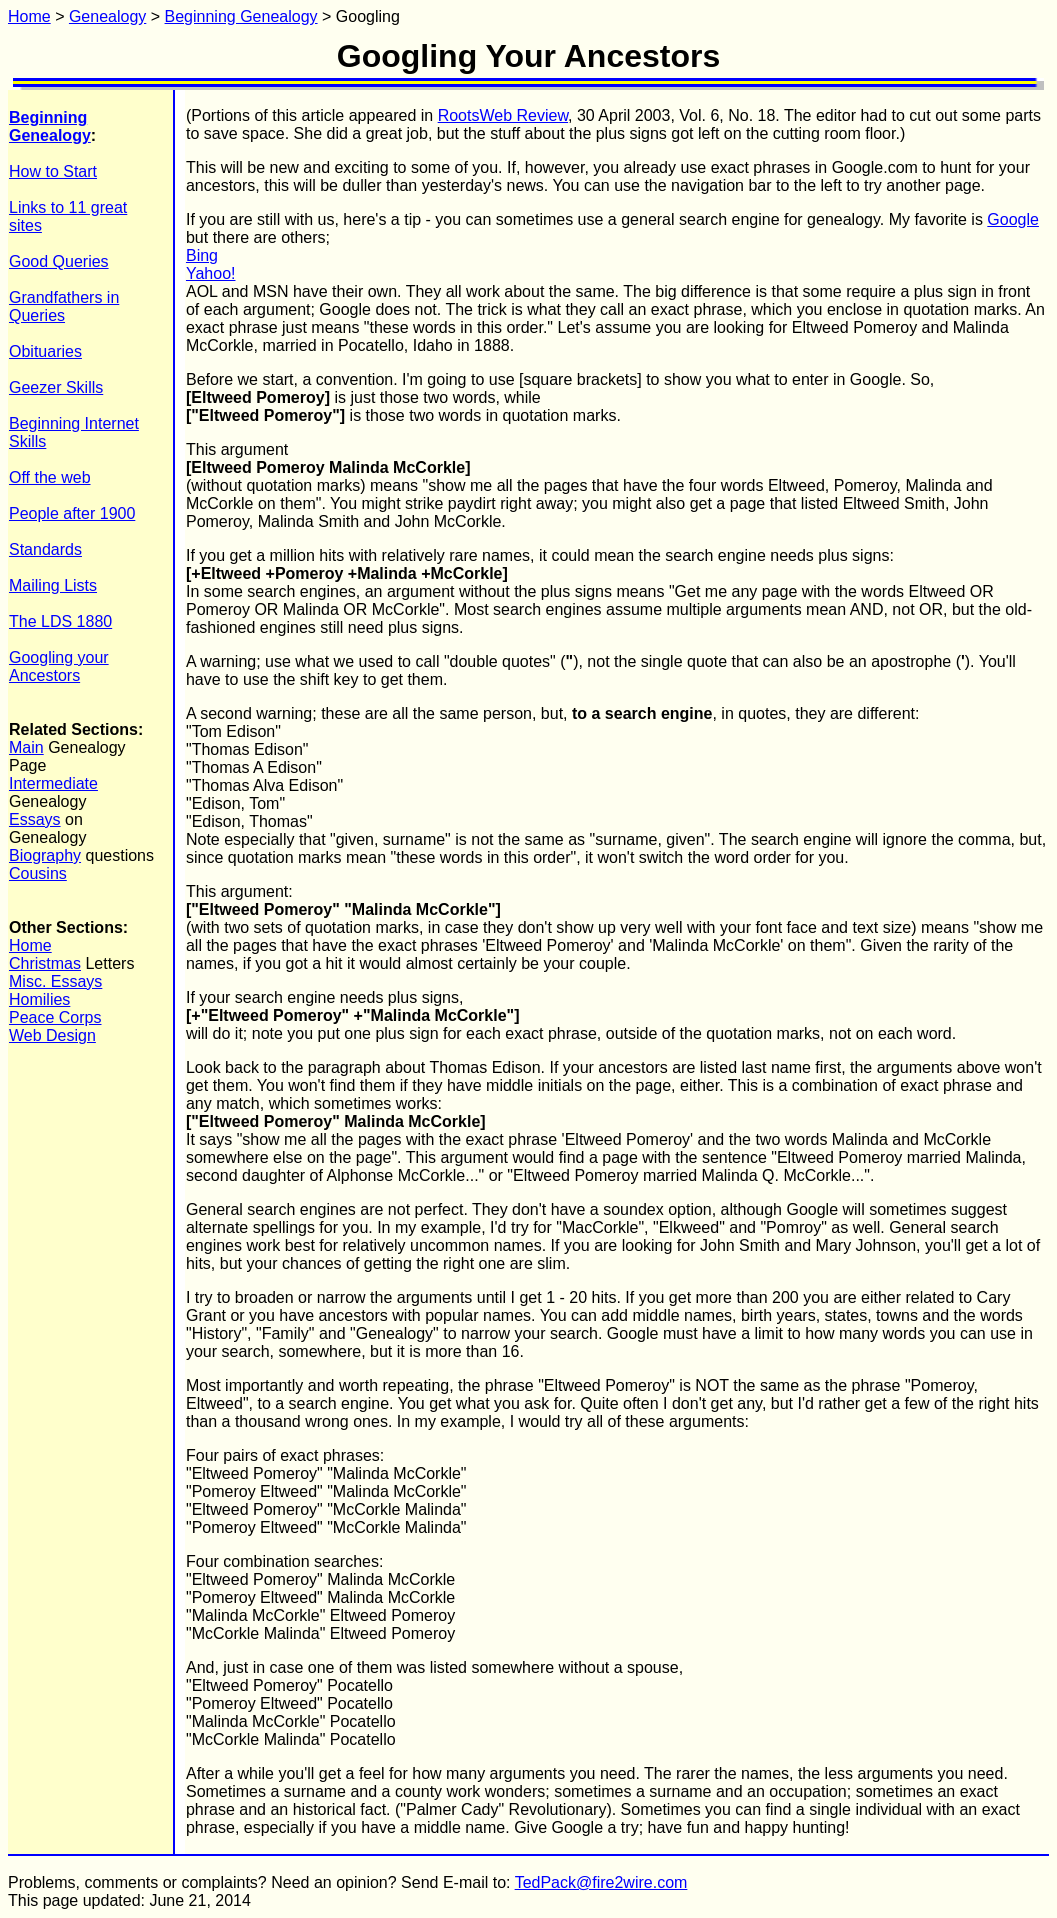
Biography (45, 855)
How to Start (53, 171)
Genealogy (107, 16)
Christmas (45, 963)
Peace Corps (55, 1017)
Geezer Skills (56, 387)
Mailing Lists (53, 585)
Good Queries (59, 261)
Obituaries (45, 351)
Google (1013, 219)
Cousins (38, 873)
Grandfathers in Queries (64, 306)
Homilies (39, 999)
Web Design (52, 1035)
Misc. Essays (55, 981)
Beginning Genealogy (241, 16)
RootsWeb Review (503, 115)
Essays (35, 819)
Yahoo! (211, 273)
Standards (45, 549)
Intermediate (53, 783)
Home (29, 16)
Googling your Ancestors (59, 666)
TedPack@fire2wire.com (601, 1882)
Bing (202, 255)
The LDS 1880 (60, 621)
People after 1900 (72, 513)
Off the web (50, 477)
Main (26, 747)
